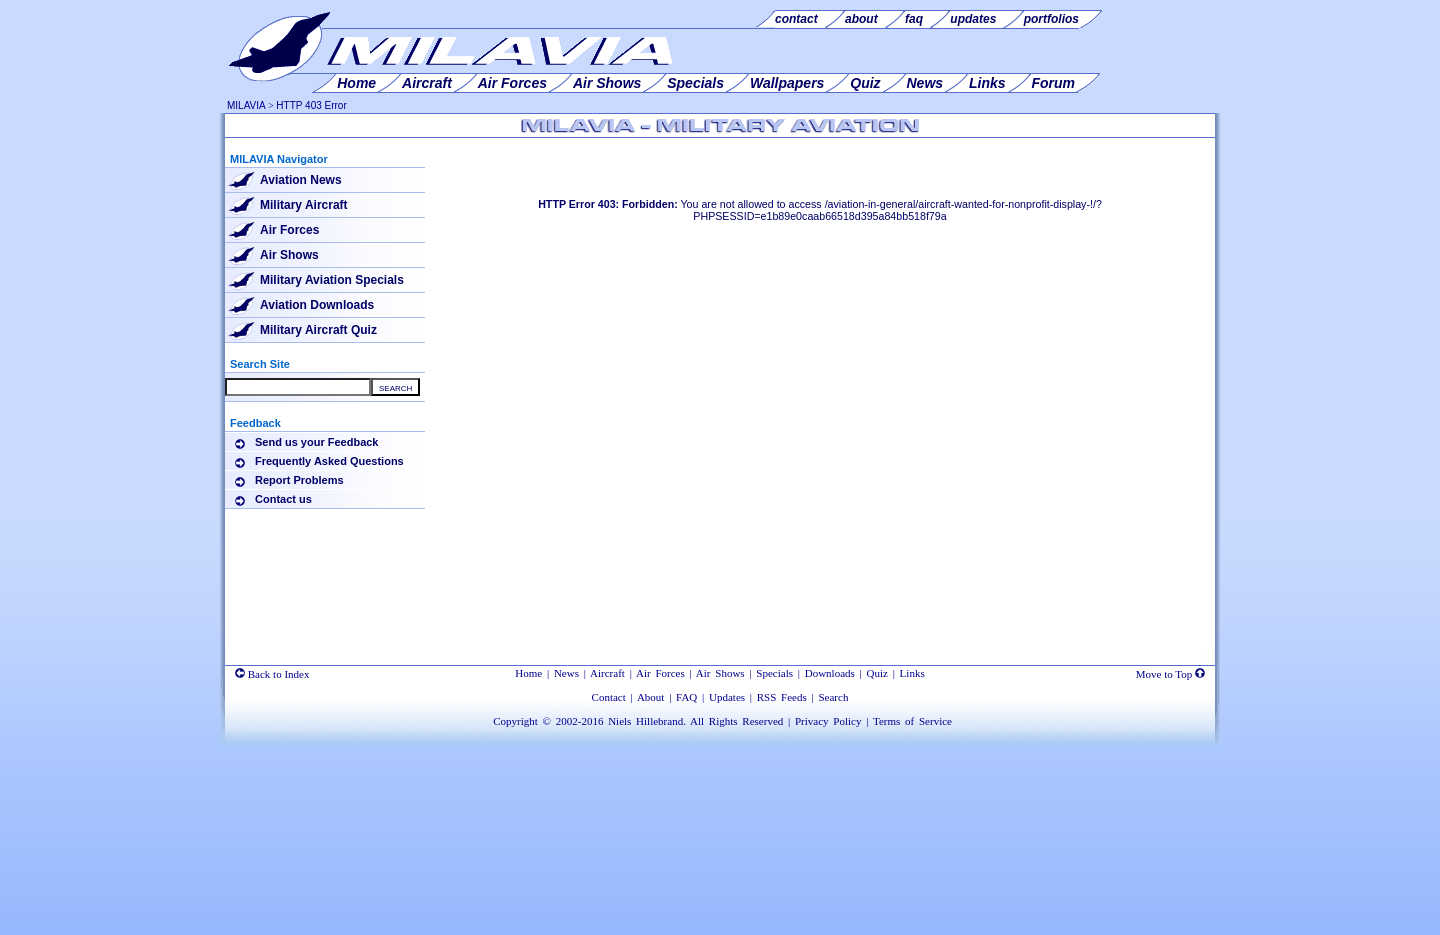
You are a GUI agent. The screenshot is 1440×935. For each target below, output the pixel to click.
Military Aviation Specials (332, 280)
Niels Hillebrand (645, 721)
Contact (609, 697)
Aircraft (607, 673)
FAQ (686, 697)
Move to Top (1170, 674)
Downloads (830, 673)
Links (912, 673)
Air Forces (289, 230)
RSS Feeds (782, 697)
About (651, 697)
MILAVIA (246, 105)
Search (833, 697)
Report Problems (299, 480)
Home (528, 673)
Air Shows (289, 255)
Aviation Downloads (317, 305)
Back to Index (272, 674)
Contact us (283, 499)
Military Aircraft (304, 205)
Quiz (877, 673)
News (566, 673)
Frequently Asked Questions (329, 461)
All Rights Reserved (736, 721)
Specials (774, 673)
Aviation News (301, 180)
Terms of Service (912, 721)
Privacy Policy (828, 721)
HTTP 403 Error (311, 105)
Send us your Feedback (316, 442)
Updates (727, 697)
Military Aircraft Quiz (318, 330)
